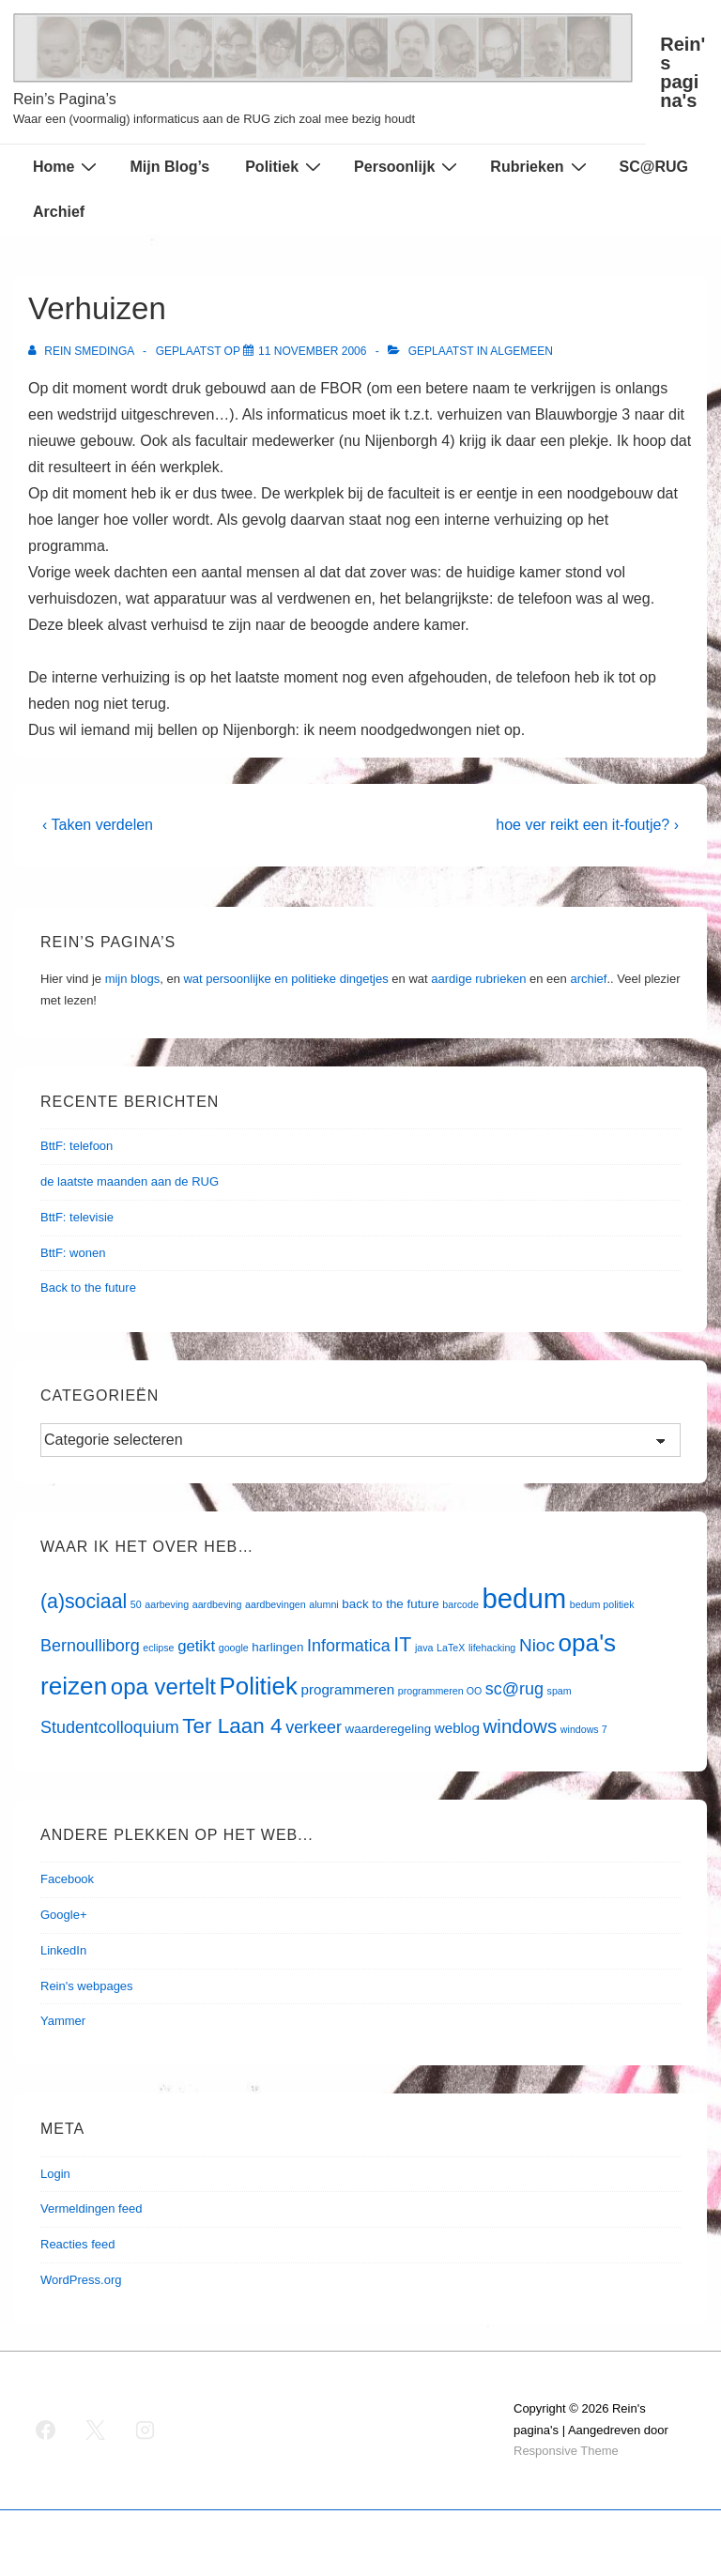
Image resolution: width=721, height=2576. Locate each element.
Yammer (62, 2021)
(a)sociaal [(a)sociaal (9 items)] (83, 1601)
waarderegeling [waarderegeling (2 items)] (388, 1729)
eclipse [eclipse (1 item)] (158, 1647)
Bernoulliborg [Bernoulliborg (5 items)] (90, 1645)
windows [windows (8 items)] (520, 1726)
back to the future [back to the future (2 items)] (390, 1604)
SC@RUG (654, 167)
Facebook (67, 1879)
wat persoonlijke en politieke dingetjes (285, 979)
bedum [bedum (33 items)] (524, 1598)
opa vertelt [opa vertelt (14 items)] (163, 1686)
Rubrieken (540, 166)
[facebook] (46, 2430)
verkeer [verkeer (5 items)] (313, 1727)
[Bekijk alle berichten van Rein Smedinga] (82, 351)
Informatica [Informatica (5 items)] (349, 1645)
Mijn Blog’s (169, 167)
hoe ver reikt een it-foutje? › (587, 825)
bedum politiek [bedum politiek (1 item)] (602, 1604)
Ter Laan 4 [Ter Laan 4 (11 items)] (232, 1726)
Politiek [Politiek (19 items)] (259, 1686)
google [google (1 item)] (234, 1647)
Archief (58, 212)
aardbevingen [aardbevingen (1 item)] (275, 1604)
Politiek (285, 166)
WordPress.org (80, 2280)
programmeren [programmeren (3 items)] (347, 1689)
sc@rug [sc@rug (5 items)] (514, 1688)
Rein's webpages (86, 1986)
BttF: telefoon (76, 1146)
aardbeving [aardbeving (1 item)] (217, 1604)
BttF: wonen (72, 1253)
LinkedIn (63, 1950)
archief (588, 979)
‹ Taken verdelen (97, 825)
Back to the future (88, 1287)
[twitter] (96, 2430)
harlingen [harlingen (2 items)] (277, 1647)
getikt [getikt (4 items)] (196, 1646)
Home (67, 166)
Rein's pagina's (682, 72)
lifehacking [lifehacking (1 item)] (491, 1647)
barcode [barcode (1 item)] (460, 1604)
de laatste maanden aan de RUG (129, 1181)
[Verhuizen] (312, 351)
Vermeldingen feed (91, 2208)
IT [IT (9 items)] (402, 1644)
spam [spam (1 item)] (559, 1690)
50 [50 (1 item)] (136, 1604)
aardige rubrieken (478, 979)
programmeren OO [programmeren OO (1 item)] (440, 1690)
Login (55, 2174)
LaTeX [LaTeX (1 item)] (451, 1647)
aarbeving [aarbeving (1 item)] (167, 1604)
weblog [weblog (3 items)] (457, 1728)
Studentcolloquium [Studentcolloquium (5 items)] (109, 1727)
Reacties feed (77, 2244)
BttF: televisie (77, 1217)
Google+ (63, 1915)
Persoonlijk (408, 166)
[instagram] (145, 2430)
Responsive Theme (566, 2451)
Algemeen (521, 351)
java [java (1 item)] (424, 1647)
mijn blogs (133, 979)
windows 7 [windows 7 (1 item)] (583, 1729)
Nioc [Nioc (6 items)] (537, 1645)
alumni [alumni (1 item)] (323, 1604)
